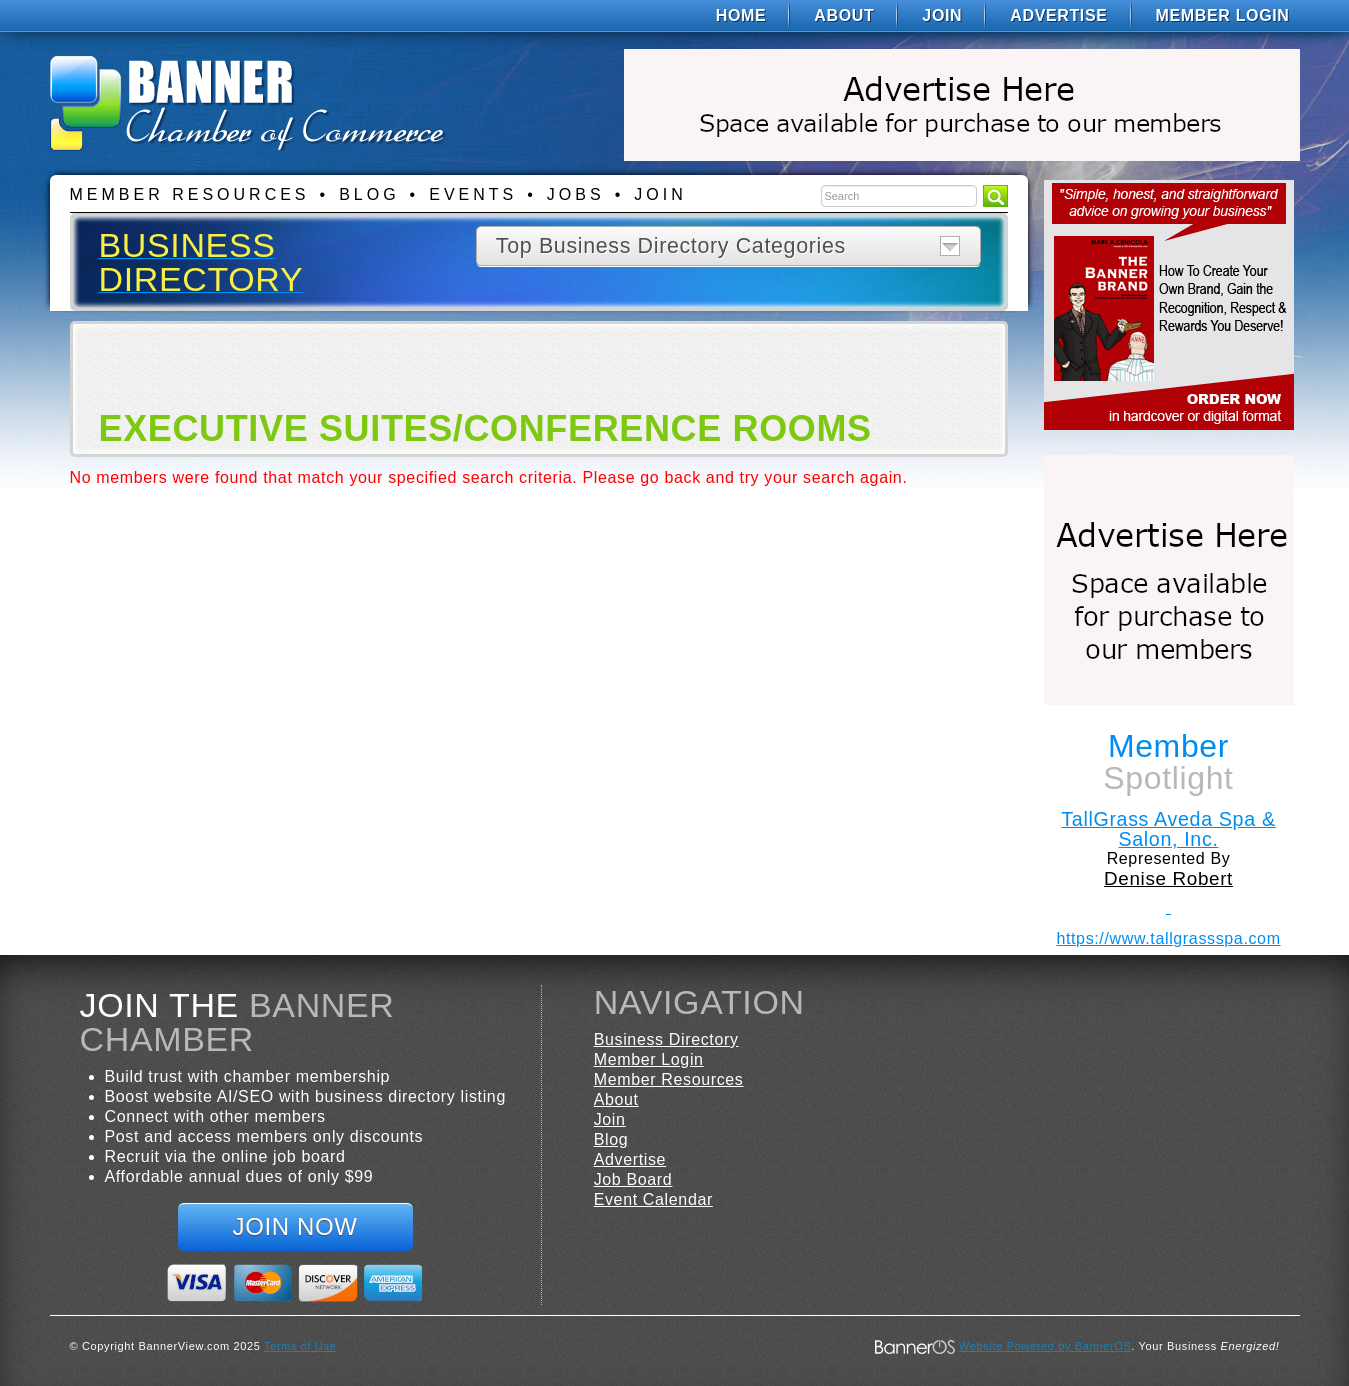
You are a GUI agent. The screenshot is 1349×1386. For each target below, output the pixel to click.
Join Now (295, 1226)
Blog (369, 194)
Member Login (1223, 15)
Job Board (633, 1179)
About (844, 15)
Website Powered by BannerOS (1045, 1346)
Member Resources (190, 194)
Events (473, 194)
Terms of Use (300, 1346)
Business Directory (666, 1039)
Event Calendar (653, 1199)
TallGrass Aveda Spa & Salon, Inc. (1168, 829)
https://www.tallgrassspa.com (1168, 938)
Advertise (1058, 15)
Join (942, 15)
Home (741, 15)
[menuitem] (741, 15)
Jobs (576, 194)
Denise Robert (1168, 878)
